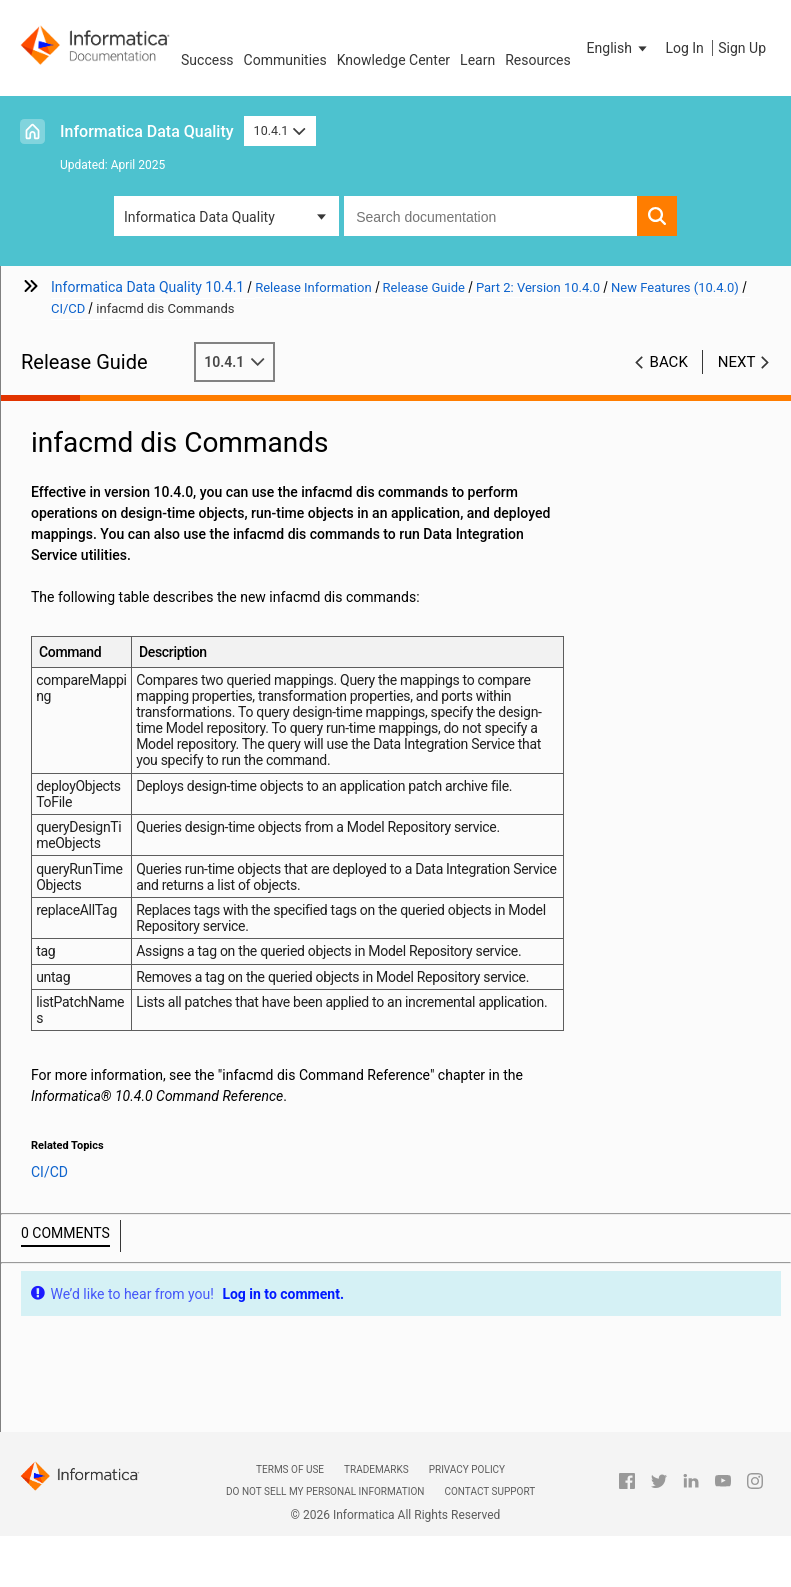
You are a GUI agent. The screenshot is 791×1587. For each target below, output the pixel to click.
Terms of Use (290, 1469)
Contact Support (489, 1491)
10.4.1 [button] (280, 130)
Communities (285, 60)
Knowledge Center (393, 60)
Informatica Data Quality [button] (199, 217)
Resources (538, 60)
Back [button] (669, 362)
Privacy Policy (467, 1469)
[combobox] (490, 216)
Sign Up (742, 48)
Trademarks (376, 1469)
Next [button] (737, 362)
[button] (619, 48)
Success (207, 60)
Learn (477, 60)
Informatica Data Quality (147, 131)
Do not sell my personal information (325, 1491)
